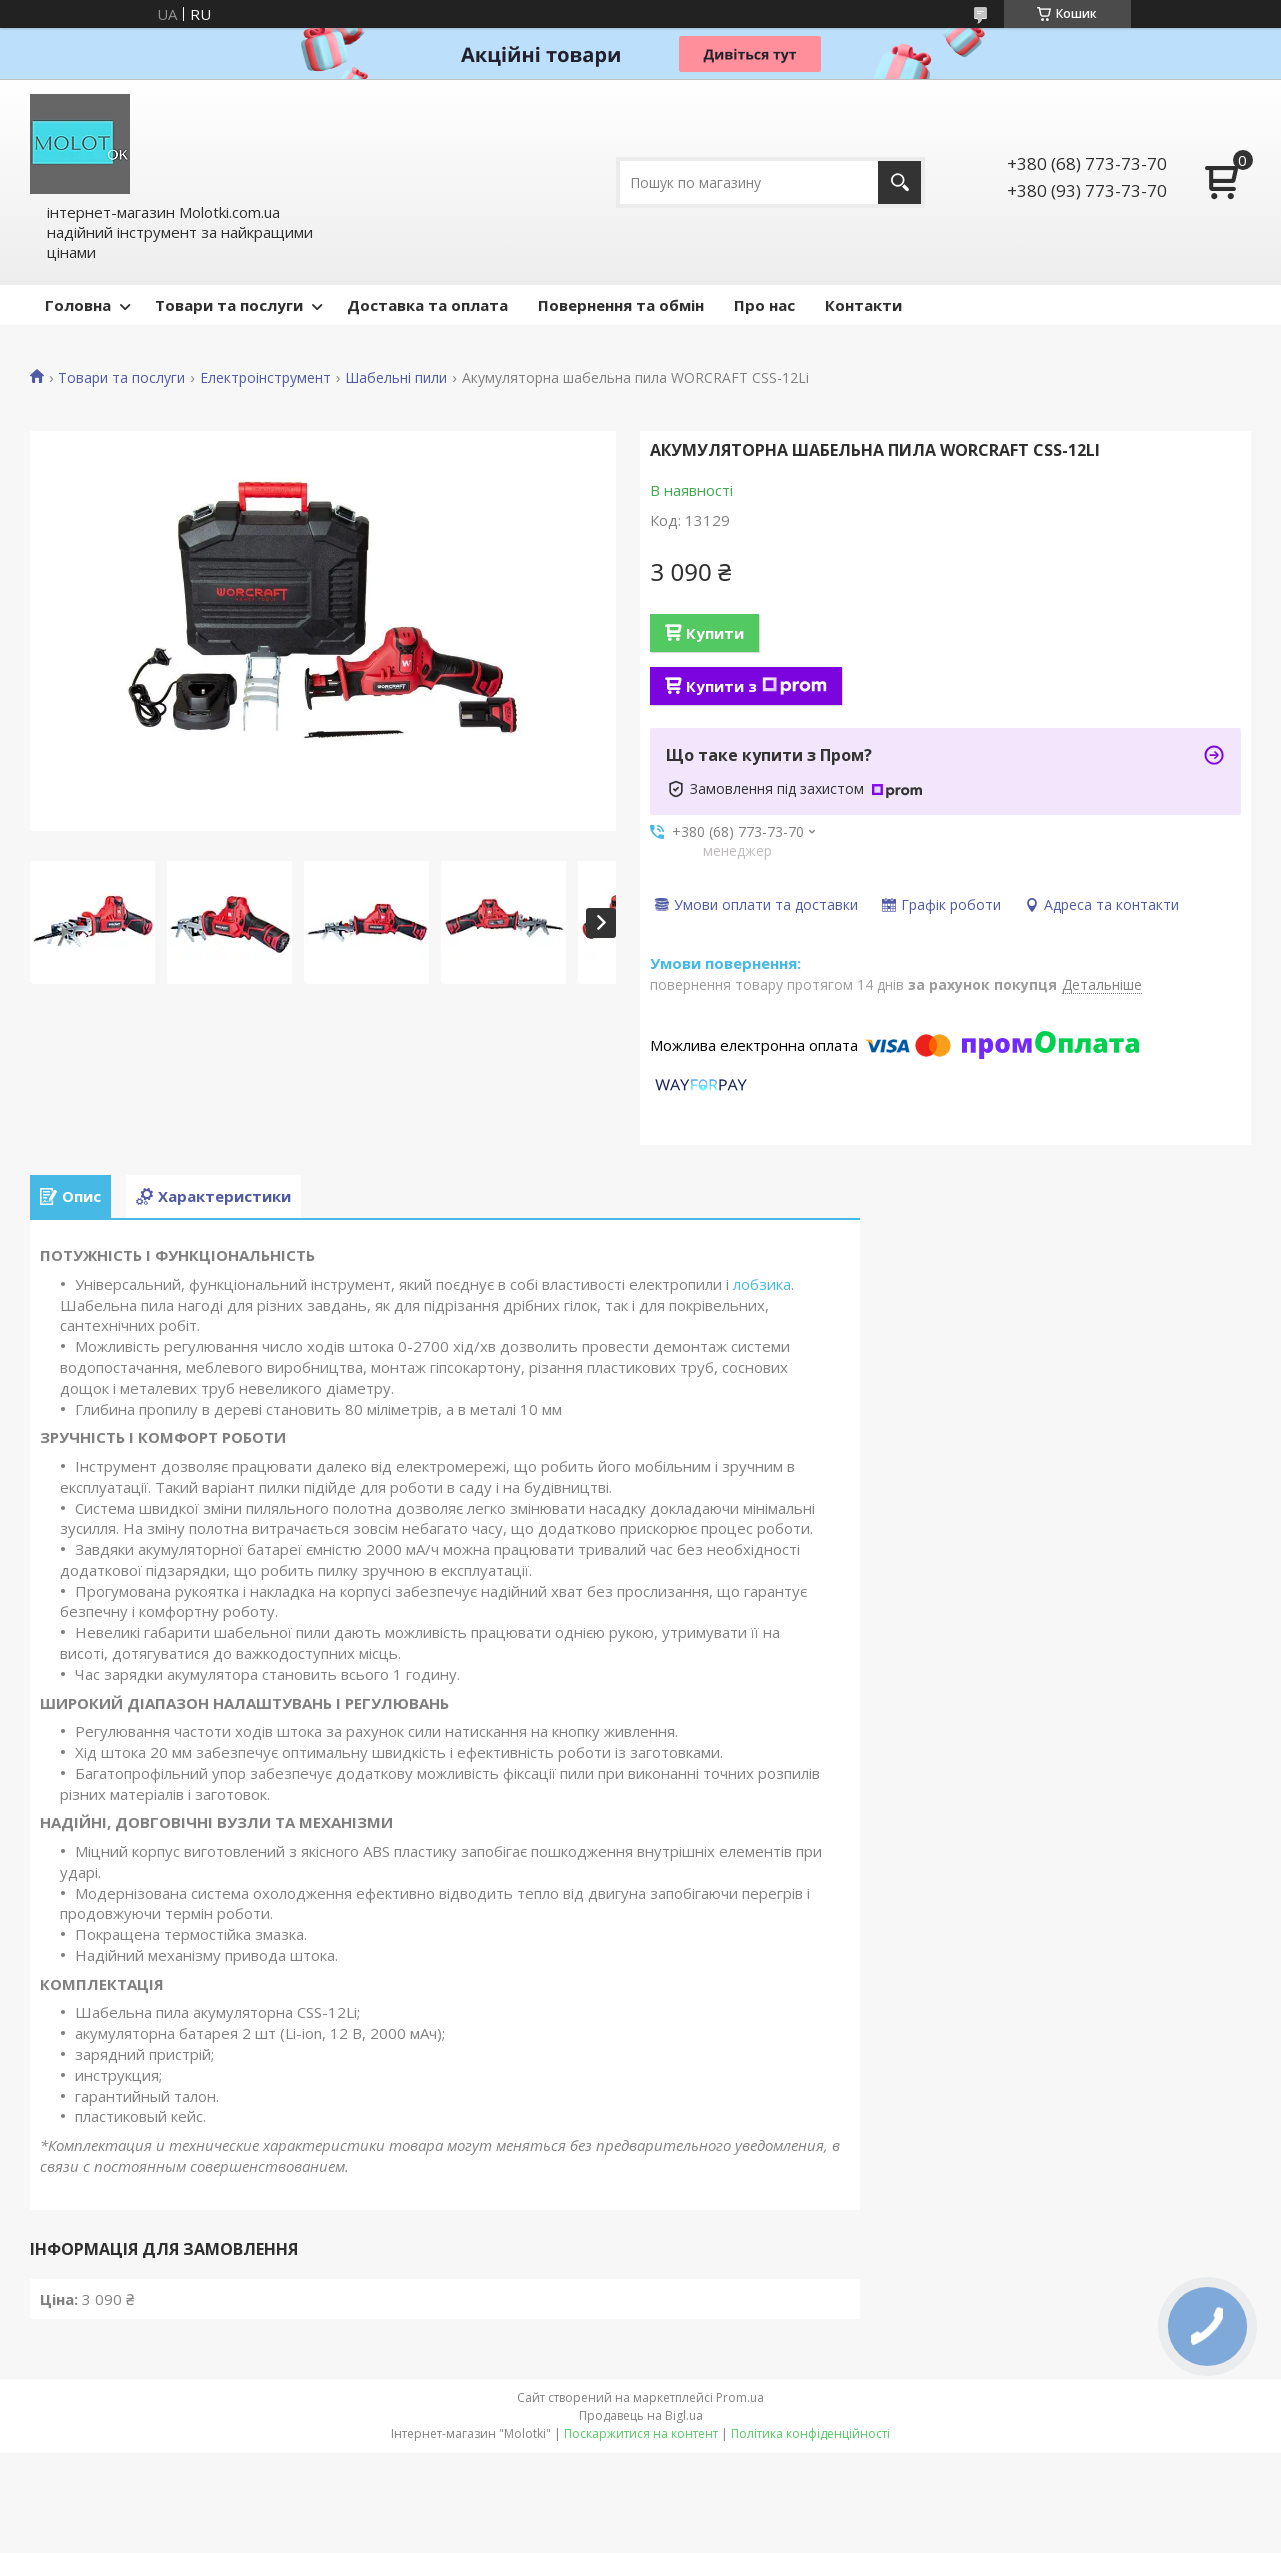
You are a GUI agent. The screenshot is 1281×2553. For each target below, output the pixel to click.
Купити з (756, 686)
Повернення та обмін (621, 305)
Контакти (863, 305)
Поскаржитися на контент (641, 2433)
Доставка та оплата (427, 305)
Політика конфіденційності (810, 2433)
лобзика (762, 1284)
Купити (715, 633)
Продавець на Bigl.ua (641, 2415)
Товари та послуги (229, 305)
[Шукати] (899, 182)
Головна (78, 305)
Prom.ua (740, 2397)
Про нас (764, 305)
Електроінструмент (265, 378)
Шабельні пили (396, 378)
